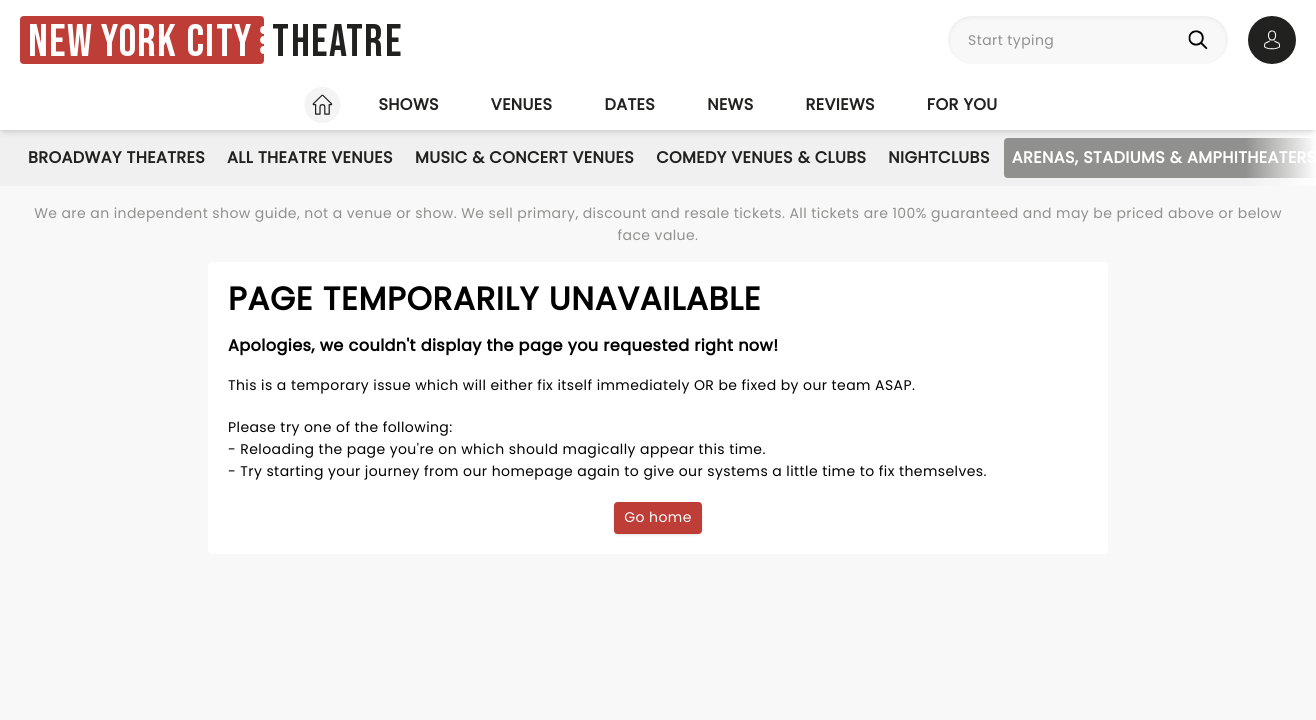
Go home (658, 517)
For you (962, 104)
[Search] (1202, 40)
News (730, 104)
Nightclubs (938, 157)
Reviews (840, 104)
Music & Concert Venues (524, 157)
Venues (522, 104)
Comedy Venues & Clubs (761, 157)
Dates (629, 104)
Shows (408, 104)
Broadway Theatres (116, 157)
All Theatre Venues (310, 157)
